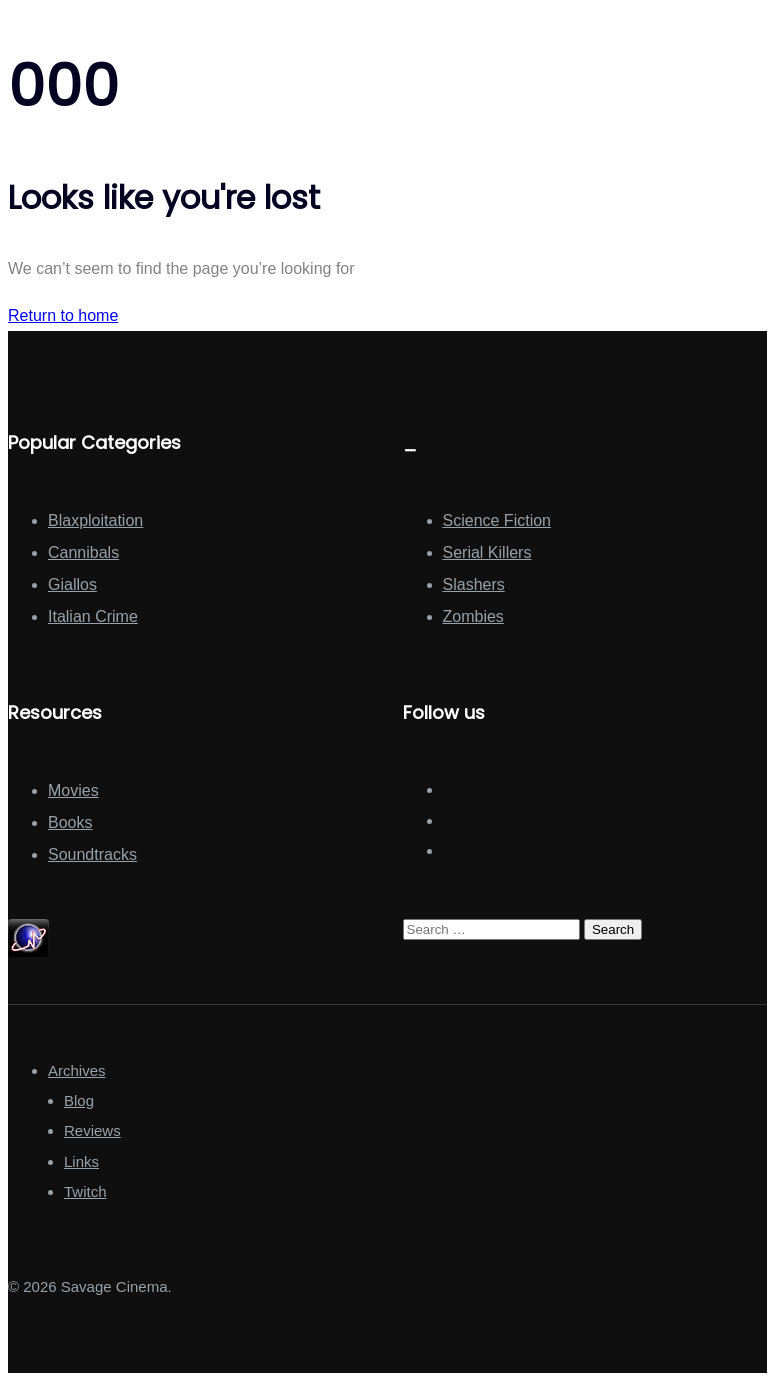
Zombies (473, 616)
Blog (79, 1100)
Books (70, 822)
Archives (77, 1070)
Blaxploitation (95, 520)
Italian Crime (93, 616)
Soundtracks (92, 854)
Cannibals (83, 552)
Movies (73, 790)
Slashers (474, 584)
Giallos (72, 584)
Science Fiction (497, 520)
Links (81, 1161)
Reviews (92, 1130)
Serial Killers (487, 552)
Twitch (85, 1191)
